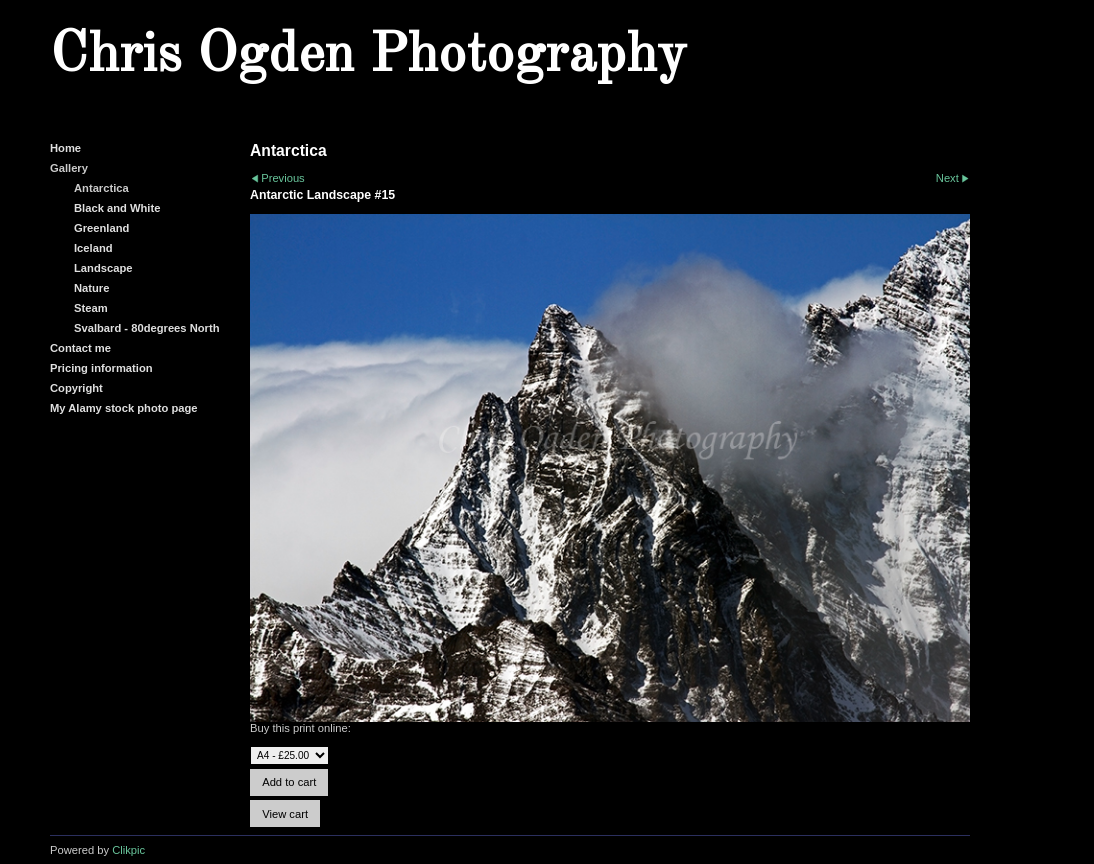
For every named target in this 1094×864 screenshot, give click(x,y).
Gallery (69, 168)
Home (65, 148)
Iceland (93, 248)
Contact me (80, 348)
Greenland (101, 228)
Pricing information (101, 368)
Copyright (76, 388)
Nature (91, 288)
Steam (91, 308)
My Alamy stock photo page (124, 408)
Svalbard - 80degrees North (147, 328)
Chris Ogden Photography (368, 56)
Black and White (117, 208)
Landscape (103, 268)
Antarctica (101, 188)
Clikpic (128, 850)
